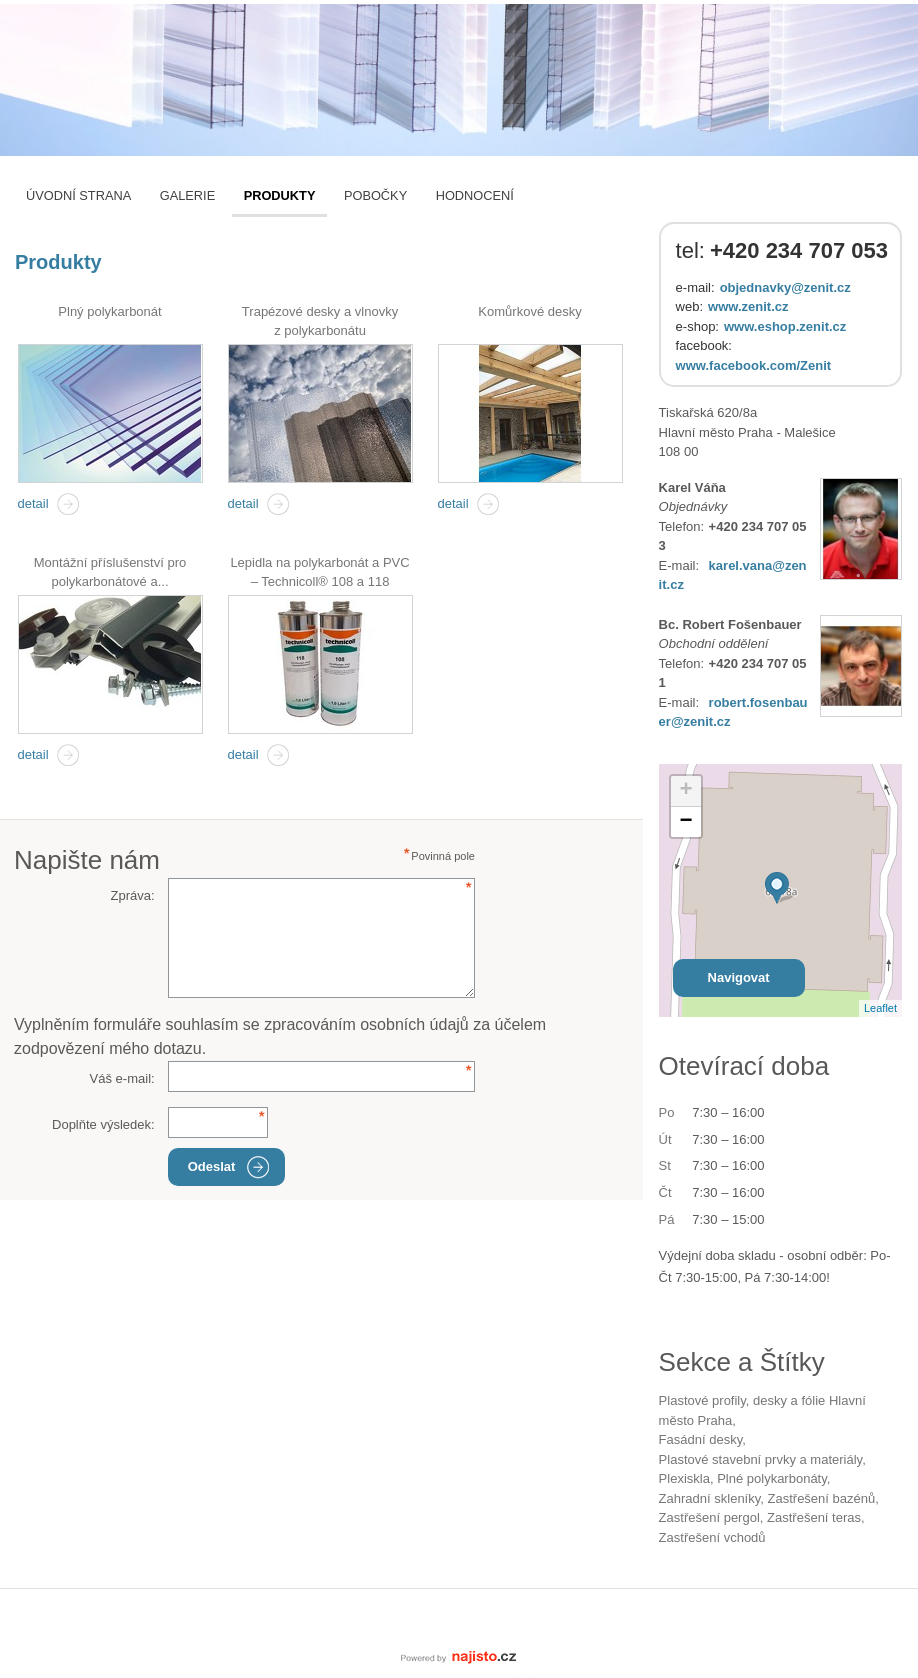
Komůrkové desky (529, 311)
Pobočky (375, 195)
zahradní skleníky (710, 1498)
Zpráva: (133, 895)
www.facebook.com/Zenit (754, 365)
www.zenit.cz (748, 306)
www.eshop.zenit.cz (785, 326)
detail (33, 503)
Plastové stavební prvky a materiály (761, 1459)
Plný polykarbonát (109, 311)
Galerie (187, 195)
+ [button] (686, 791)
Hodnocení (475, 195)
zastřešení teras (814, 1517)
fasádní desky (701, 1439)
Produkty (280, 195)
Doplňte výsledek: (103, 1124)
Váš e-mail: (122, 1078)
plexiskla (684, 1478)
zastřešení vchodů (712, 1537)
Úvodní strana (78, 195)
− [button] (686, 822)
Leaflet (880, 1008)
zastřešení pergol (709, 1517)
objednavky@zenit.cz (785, 287)
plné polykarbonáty (772, 1478)
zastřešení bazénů (822, 1498)
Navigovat (739, 977)
